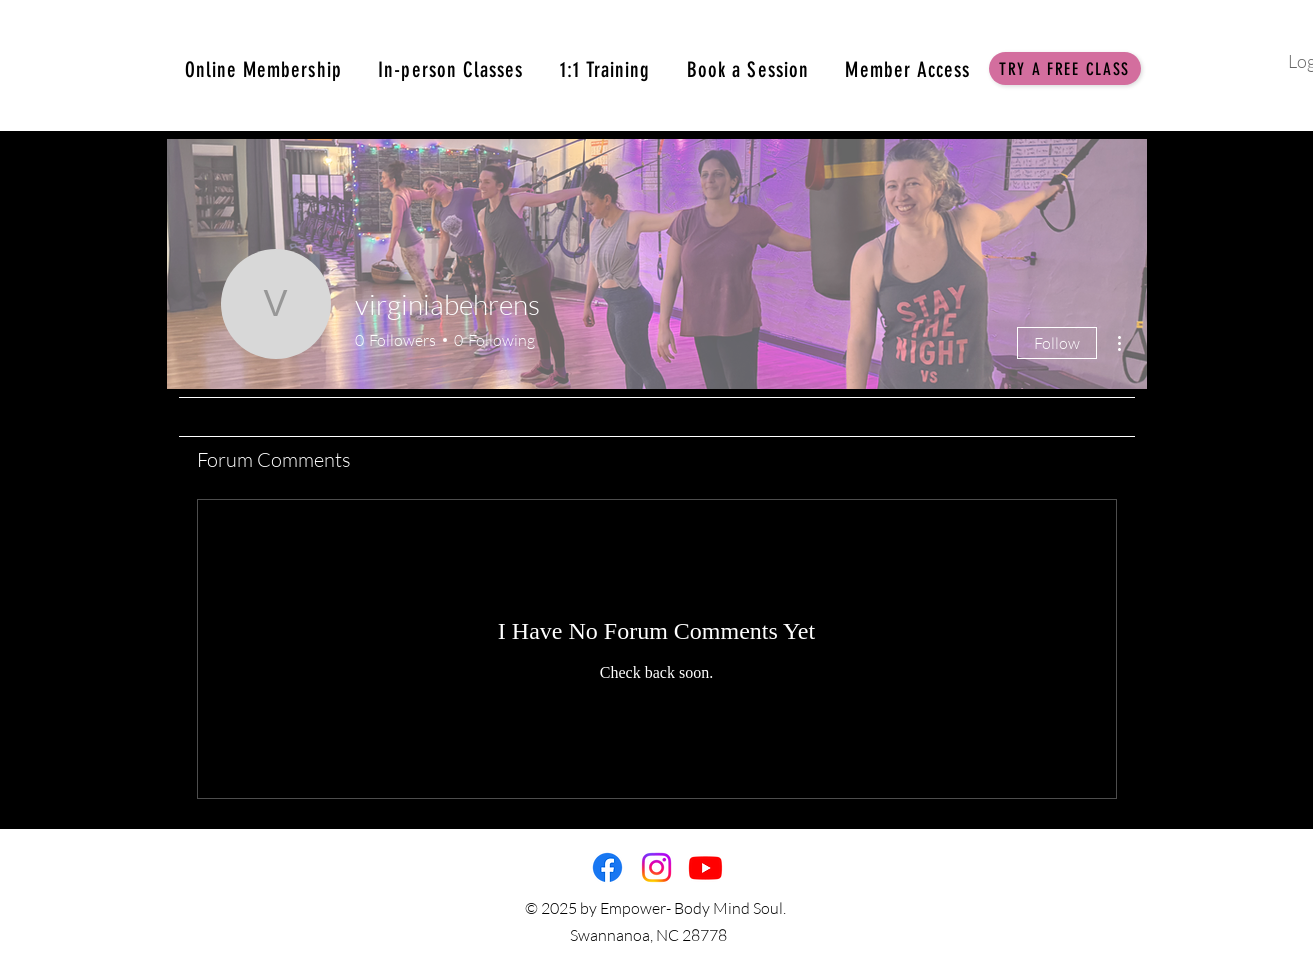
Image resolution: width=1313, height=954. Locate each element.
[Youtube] (705, 867)
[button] (1065, 68)
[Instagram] (656, 867)
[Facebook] (607, 867)
